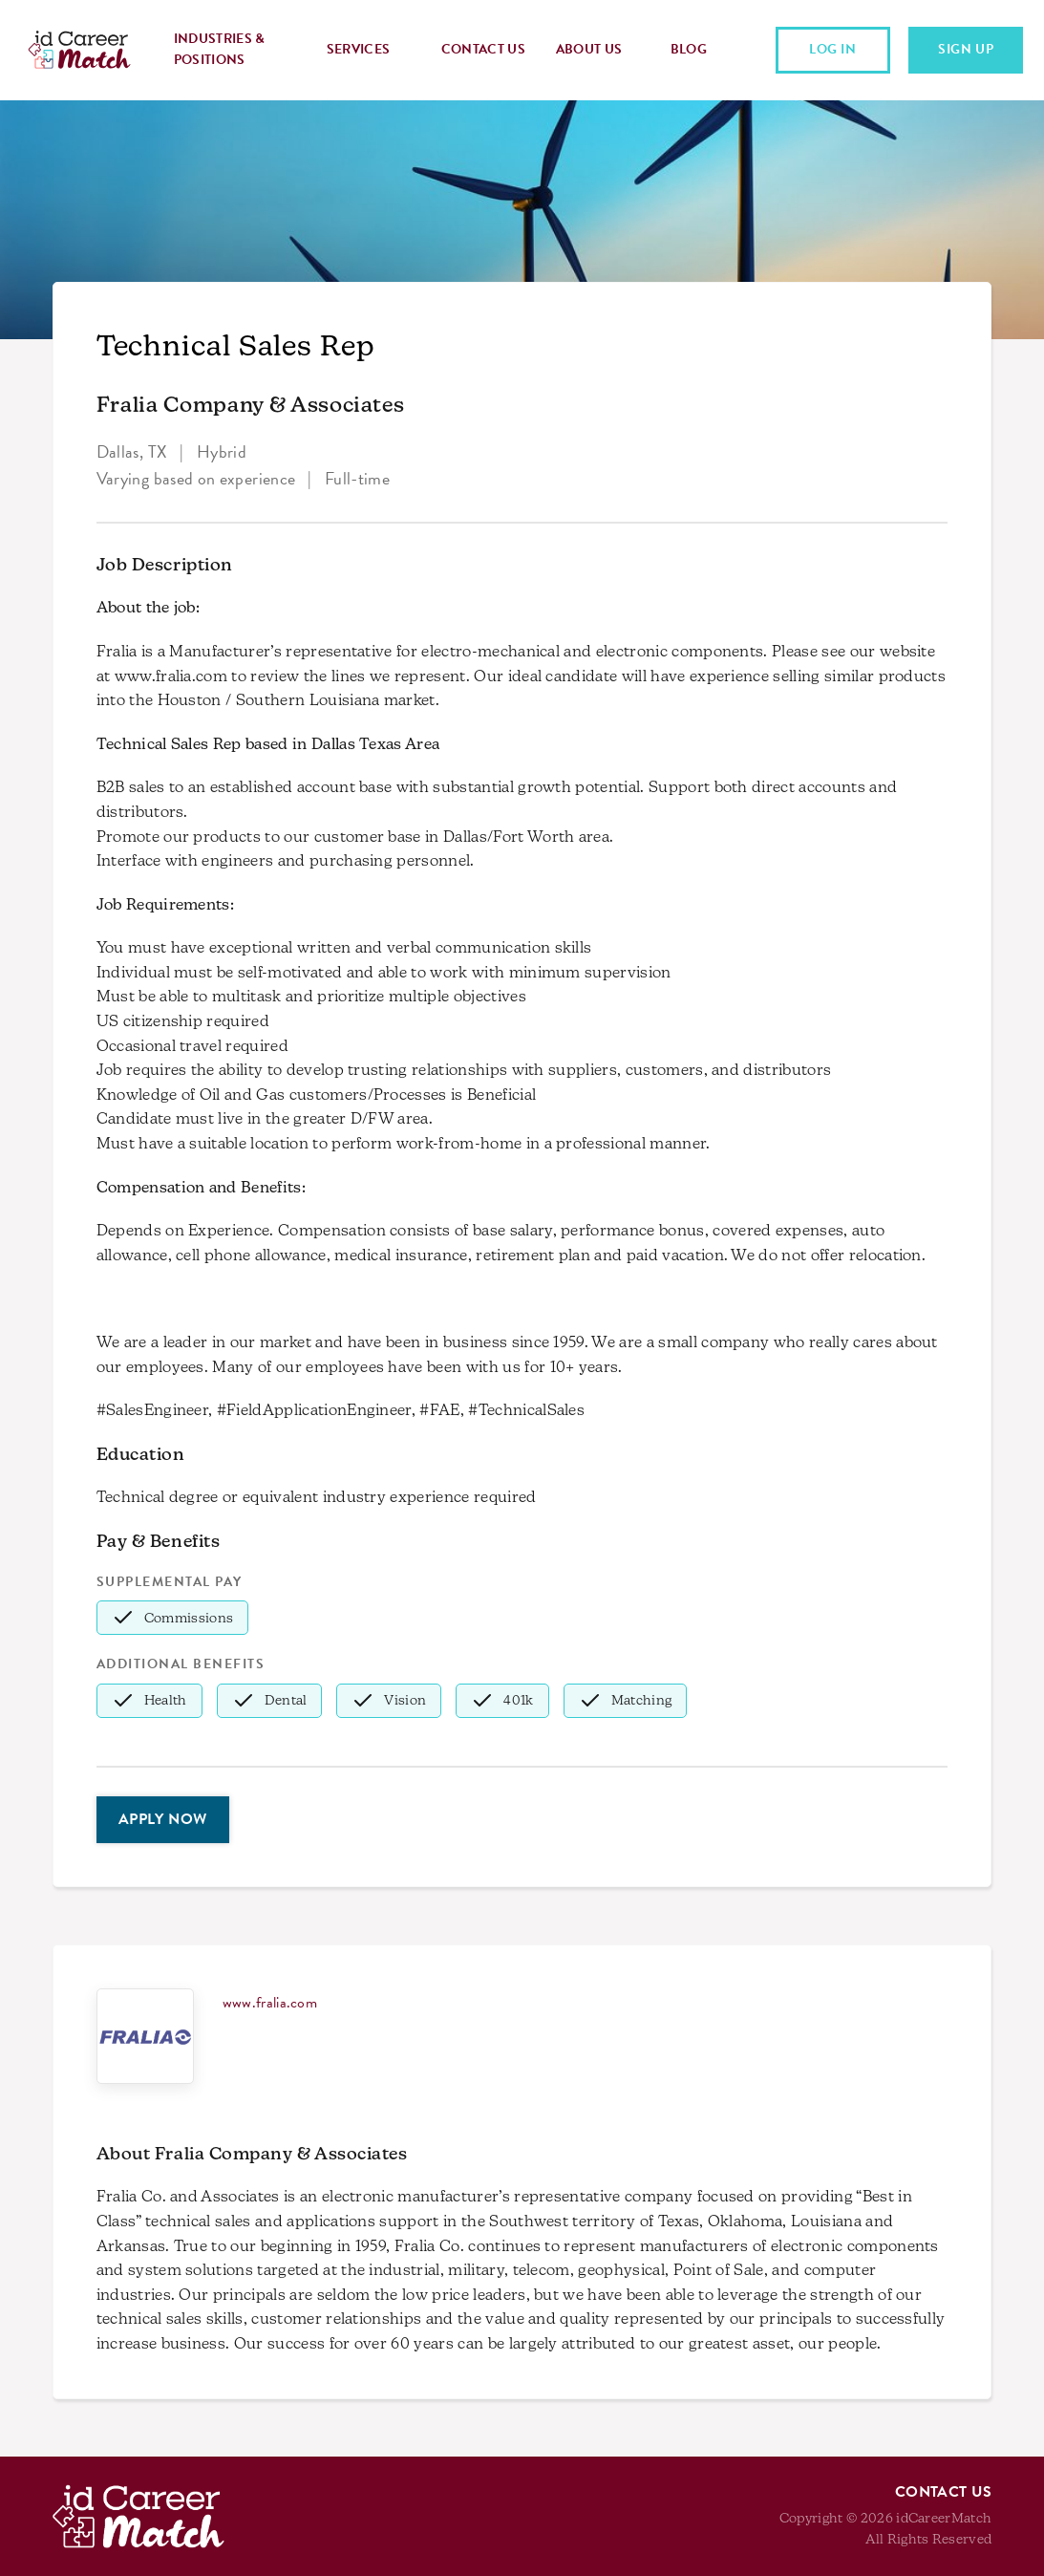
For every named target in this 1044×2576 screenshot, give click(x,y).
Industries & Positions (220, 49)
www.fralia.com (270, 2002)
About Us (589, 49)
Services (359, 49)
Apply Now (162, 1819)
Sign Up (965, 49)
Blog (689, 49)
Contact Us (483, 49)
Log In (833, 49)
